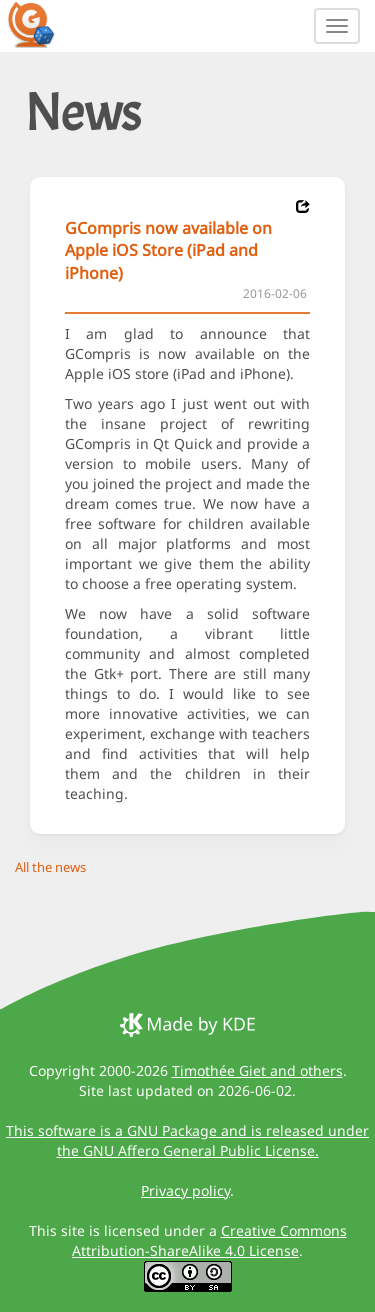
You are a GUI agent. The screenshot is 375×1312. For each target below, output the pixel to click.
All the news (50, 867)
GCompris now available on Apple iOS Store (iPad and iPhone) (168, 251)
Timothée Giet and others (257, 1070)
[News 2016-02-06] (303, 206)
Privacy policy (185, 1190)
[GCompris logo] (43, 24)
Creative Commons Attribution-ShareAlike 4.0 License (209, 1240)
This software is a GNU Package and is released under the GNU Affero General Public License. (187, 1140)
